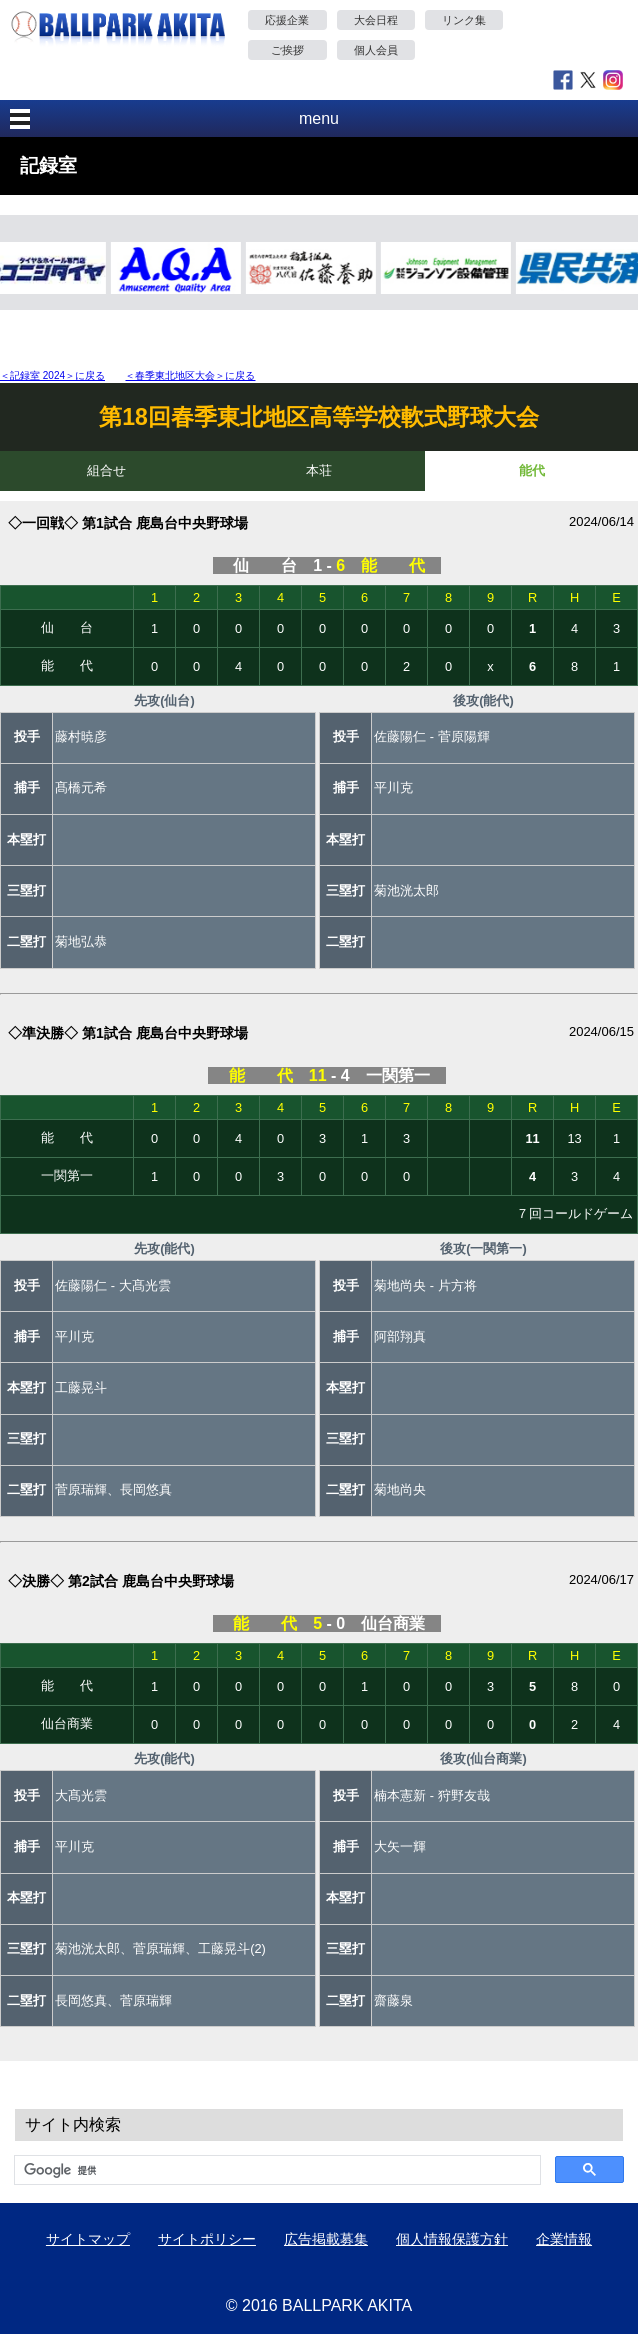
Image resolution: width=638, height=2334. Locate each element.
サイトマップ (88, 2239)
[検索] (275, 2170)
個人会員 (376, 50)
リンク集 (464, 20)
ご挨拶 (287, 50)
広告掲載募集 (326, 2239)
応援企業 (287, 20)
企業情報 (564, 2239)
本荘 (319, 470)
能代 (532, 470)
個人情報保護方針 (452, 2239)
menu (319, 118)
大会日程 (376, 20)
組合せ (106, 470)
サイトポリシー (207, 2239)
